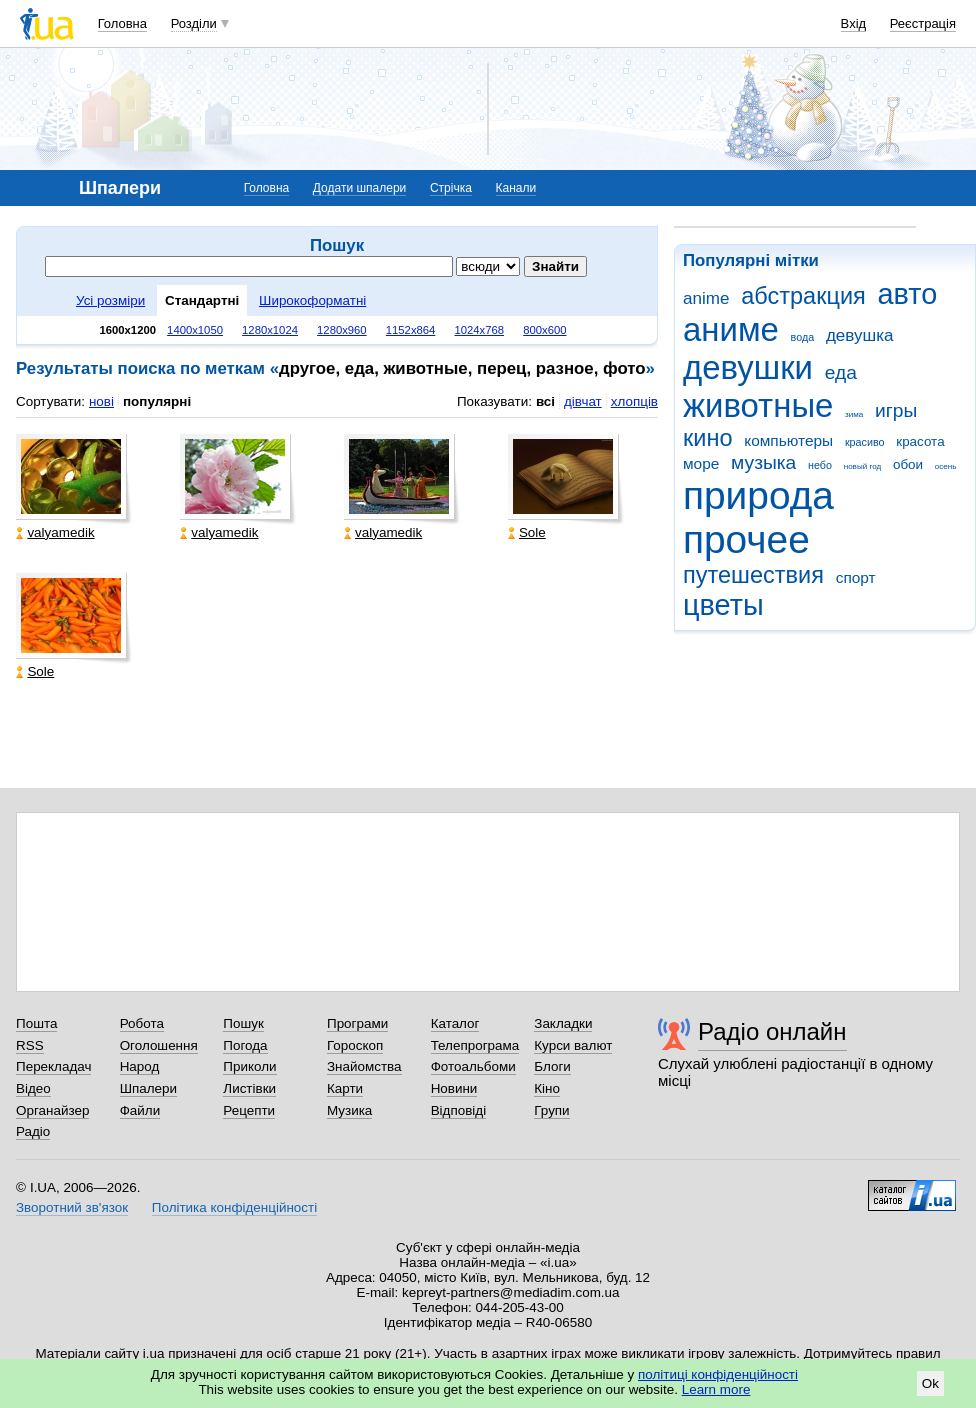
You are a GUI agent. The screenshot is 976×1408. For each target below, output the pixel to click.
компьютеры (788, 440)
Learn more (716, 1389)
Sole (527, 532)
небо (820, 465)
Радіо (33, 1131)
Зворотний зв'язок (72, 1207)
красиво (865, 442)
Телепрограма (475, 1045)
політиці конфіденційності (718, 1374)
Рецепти (249, 1110)
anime (706, 298)
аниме (731, 329)
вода (803, 337)
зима (854, 414)
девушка (860, 335)
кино (708, 438)
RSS (30, 1045)
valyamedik (55, 532)
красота (920, 441)
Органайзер (52, 1110)
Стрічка (451, 188)
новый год (862, 466)
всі (545, 401)
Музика (349, 1110)
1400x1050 (195, 330)
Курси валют (573, 1045)
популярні (157, 401)
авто (908, 294)
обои (908, 464)
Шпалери (148, 1088)
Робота (142, 1023)
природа (758, 495)
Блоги (552, 1066)
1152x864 (411, 330)
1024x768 (479, 330)
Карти (345, 1088)
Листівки (249, 1088)
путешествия (753, 575)
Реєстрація (923, 23)
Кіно (547, 1088)
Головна (122, 23)
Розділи (194, 23)
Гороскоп (355, 1045)
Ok (930, 1383)
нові (101, 401)
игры (896, 410)
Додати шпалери (359, 188)
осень (946, 466)
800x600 (544, 330)
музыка (763, 462)
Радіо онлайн (772, 1031)
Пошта (36, 1023)
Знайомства (364, 1066)
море (701, 463)
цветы (723, 605)
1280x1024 (270, 330)
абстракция (803, 296)
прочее (746, 539)
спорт (856, 577)
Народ (140, 1066)
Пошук (243, 1023)
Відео (33, 1088)
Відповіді (459, 1110)
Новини (454, 1088)
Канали (516, 188)
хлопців (634, 401)
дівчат (583, 401)
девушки (748, 367)
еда (841, 372)
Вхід (854, 23)
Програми (357, 1023)
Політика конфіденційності (234, 1207)
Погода (245, 1045)
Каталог (455, 1023)
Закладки (563, 1023)
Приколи (249, 1066)
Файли (140, 1110)
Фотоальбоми (473, 1066)
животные (758, 405)
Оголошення (159, 1045)
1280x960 (342, 330)
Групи (551, 1110)
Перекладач (53, 1066)
